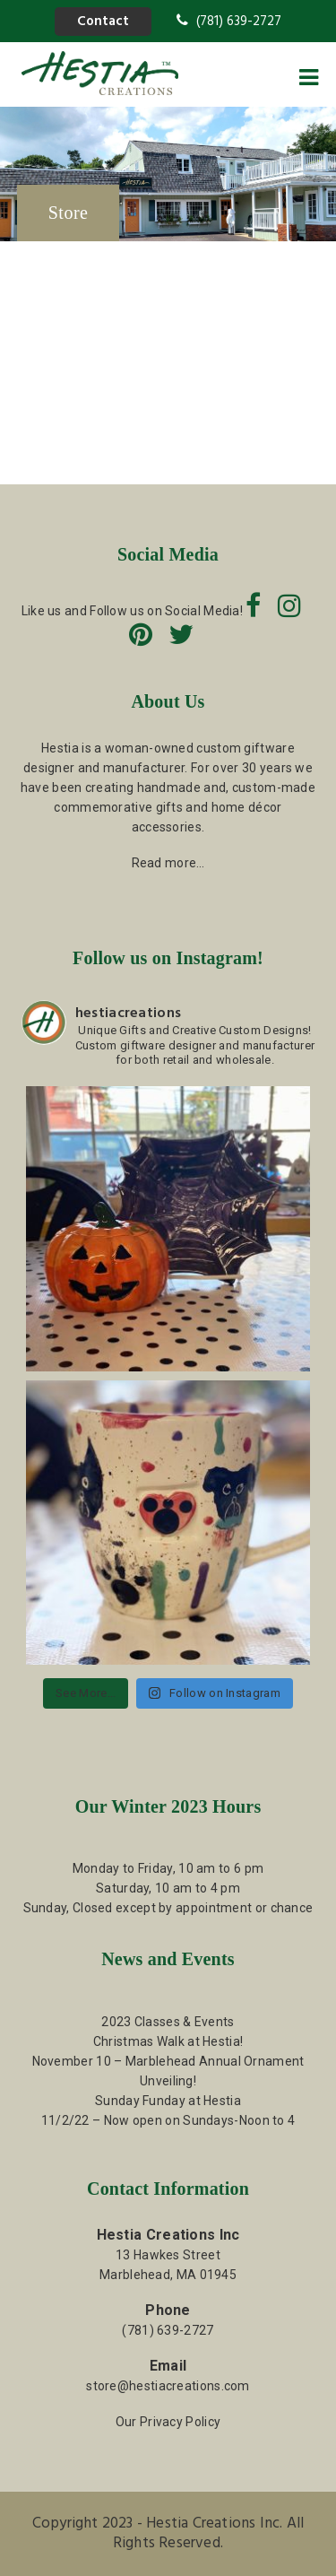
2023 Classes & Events (167, 2022)
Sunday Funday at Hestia (168, 2100)
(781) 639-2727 (229, 21)
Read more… (168, 863)
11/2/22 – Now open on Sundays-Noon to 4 (168, 2120)
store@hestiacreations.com (168, 2386)
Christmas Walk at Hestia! (168, 2041)
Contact (103, 21)
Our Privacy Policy (168, 2422)
